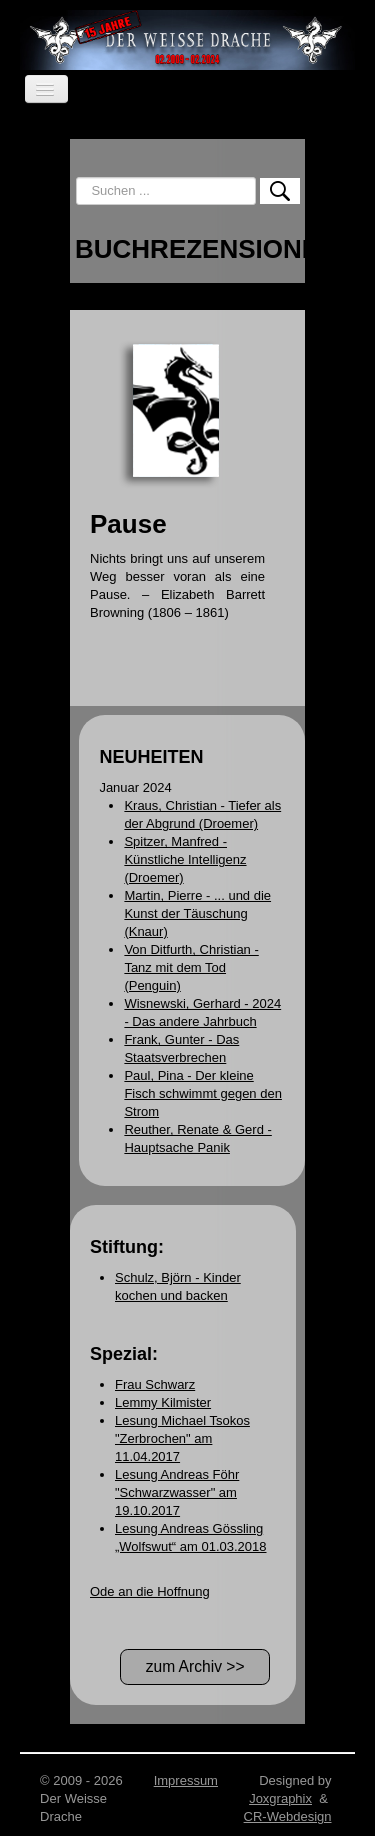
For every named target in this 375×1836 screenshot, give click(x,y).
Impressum (186, 1780)
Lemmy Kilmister (163, 1402)
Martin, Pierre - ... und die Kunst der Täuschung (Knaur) (197, 913)
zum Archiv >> (195, 1666)
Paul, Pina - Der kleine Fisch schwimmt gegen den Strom (203, 1093)
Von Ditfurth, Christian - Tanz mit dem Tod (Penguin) (191, 967)
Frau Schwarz (155, 1384)
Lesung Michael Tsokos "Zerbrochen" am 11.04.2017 (182, 1438)
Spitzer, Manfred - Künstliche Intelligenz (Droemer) (185, 859)
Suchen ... (76, 177)
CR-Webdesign (288, 1816)
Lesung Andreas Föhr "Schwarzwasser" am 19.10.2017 (177, 1492)
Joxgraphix (280, 1798)
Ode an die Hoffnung (150, 1591)
